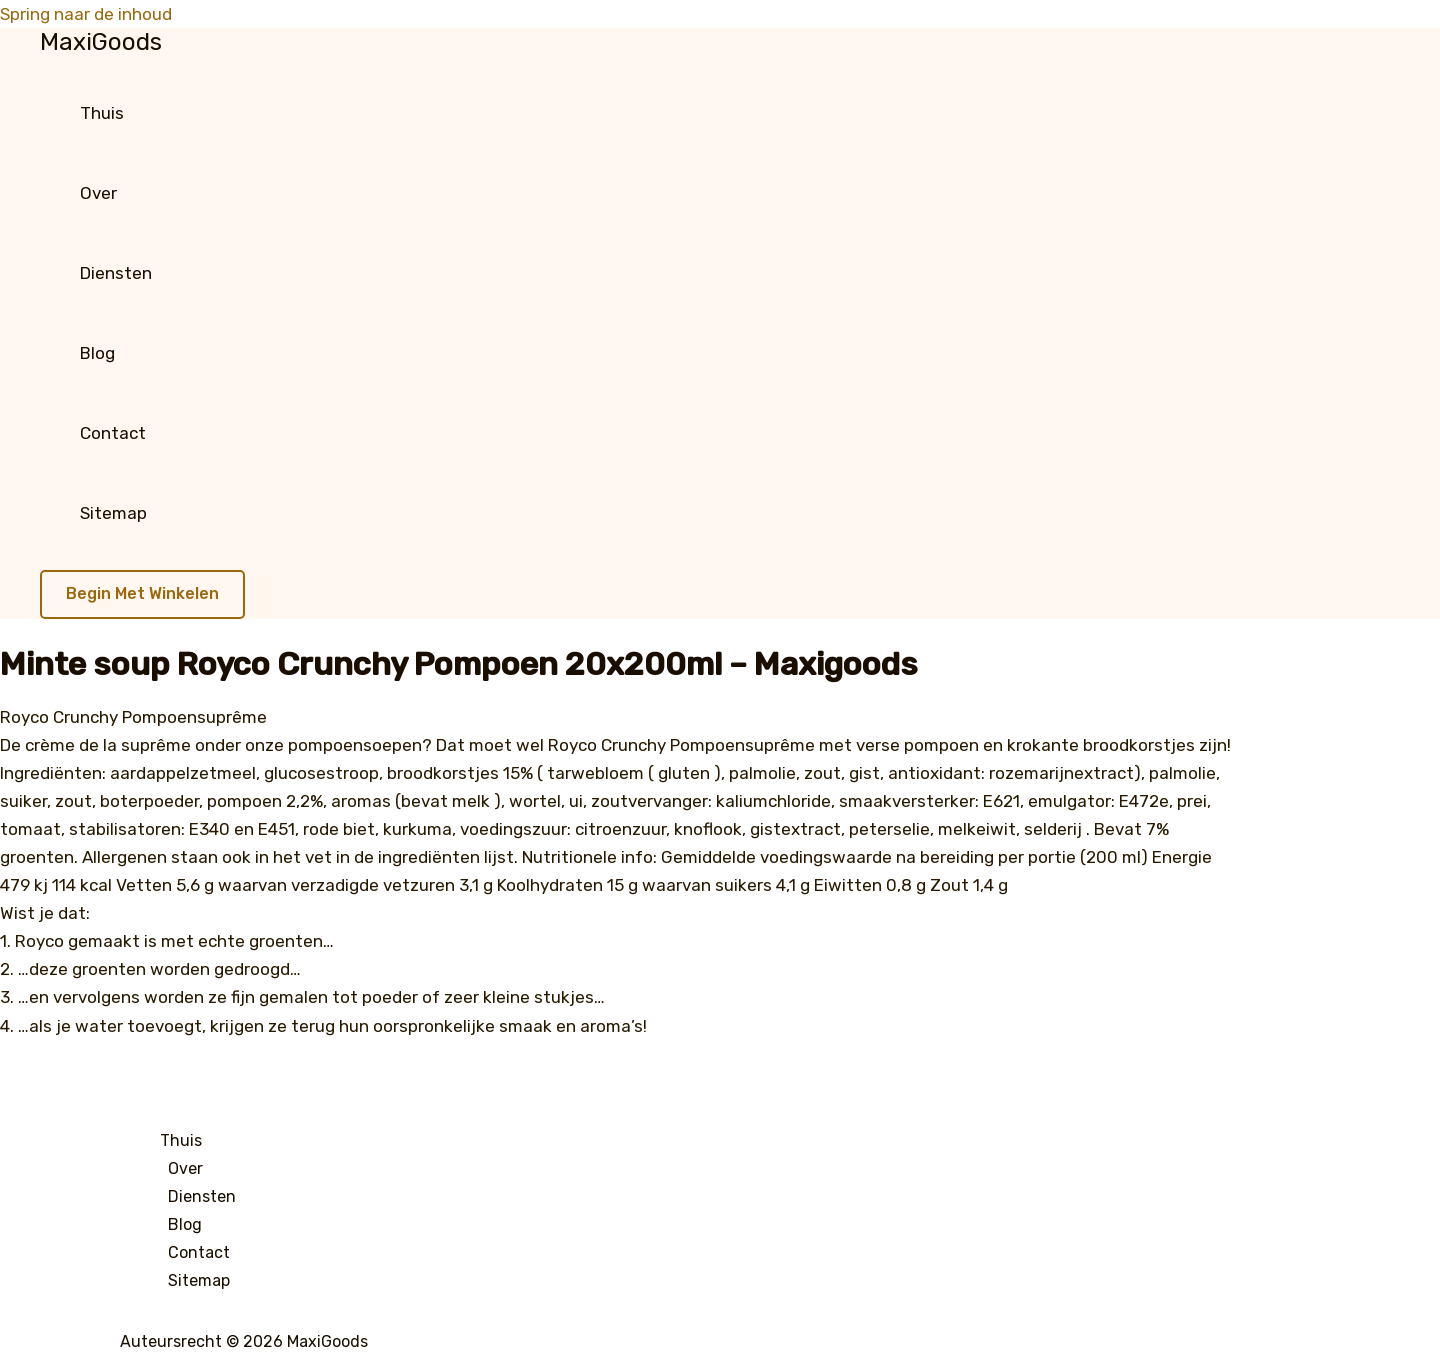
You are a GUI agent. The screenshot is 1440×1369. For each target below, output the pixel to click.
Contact (113, 433)
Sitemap (113, 513)
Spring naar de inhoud (86, 14)
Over (98, 193)
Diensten (116, 273)
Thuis (102, 113)
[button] (142, 594)
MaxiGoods (101, 42)
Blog (97, 353)
